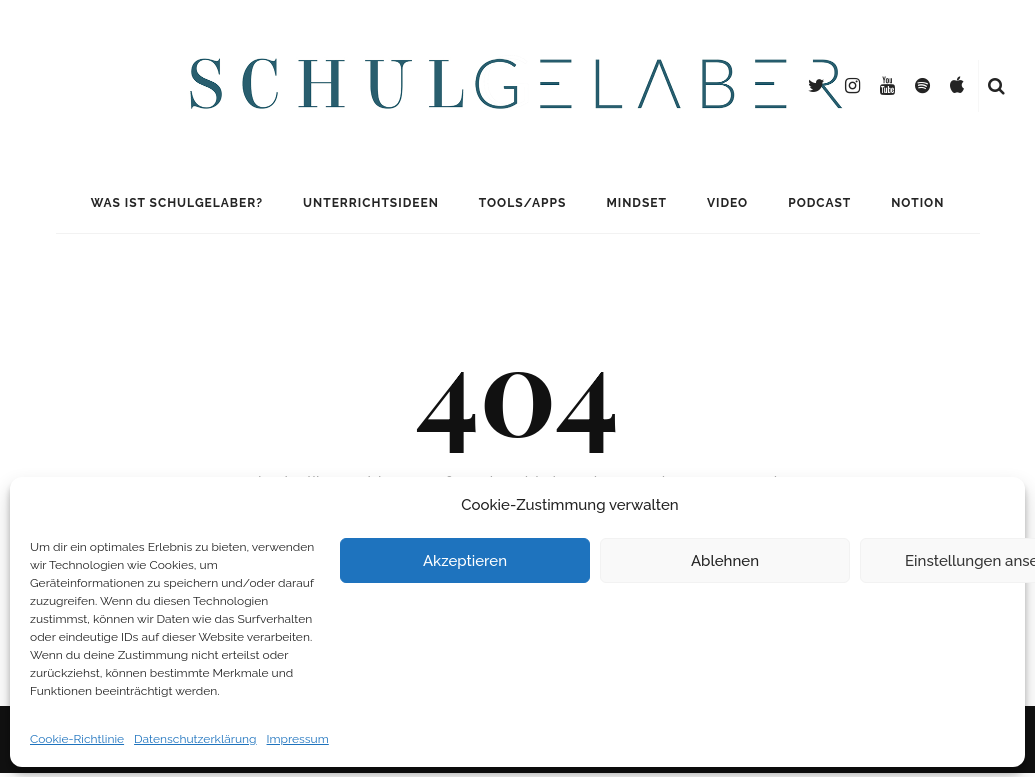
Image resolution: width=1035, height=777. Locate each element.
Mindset (636, 203)
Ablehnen (725, 561)
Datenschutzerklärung (195, 739)
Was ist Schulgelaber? (177, 203)
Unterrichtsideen (371, 203)
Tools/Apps (523, 203)
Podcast (819, 203)
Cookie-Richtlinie (77, 739)
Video (727, 203)
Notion (917, 203)
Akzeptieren (465, 561)
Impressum (298, 739)
